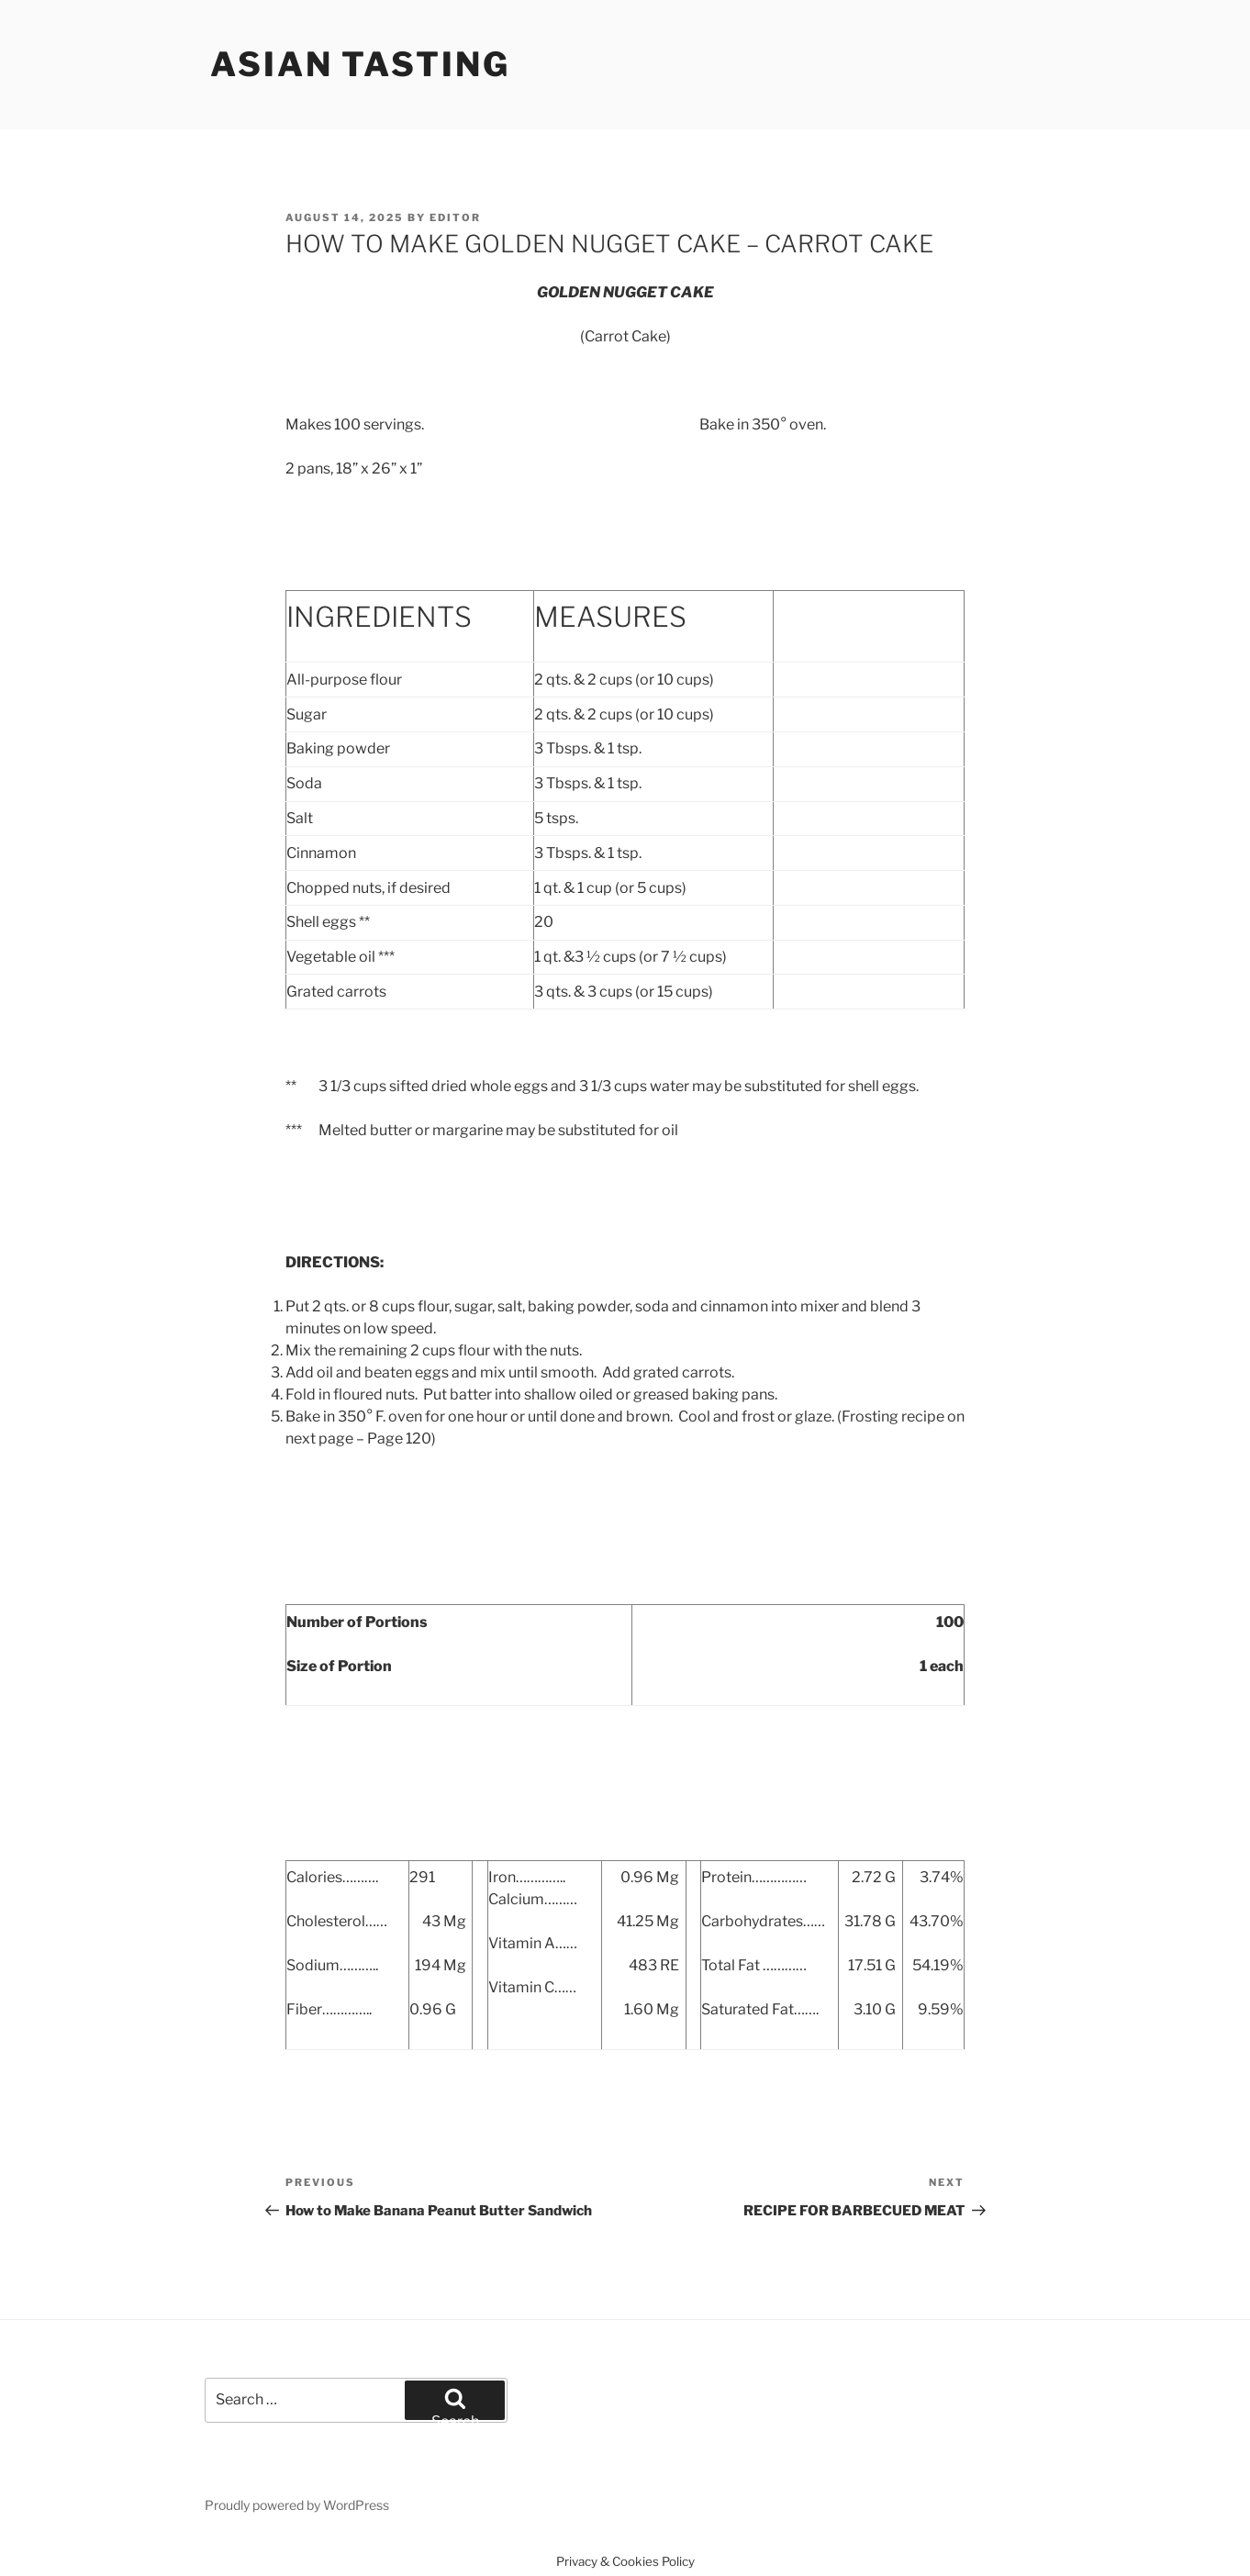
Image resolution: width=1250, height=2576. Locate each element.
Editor (455, 217)
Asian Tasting (359, 64)
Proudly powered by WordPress (297, 2505)
